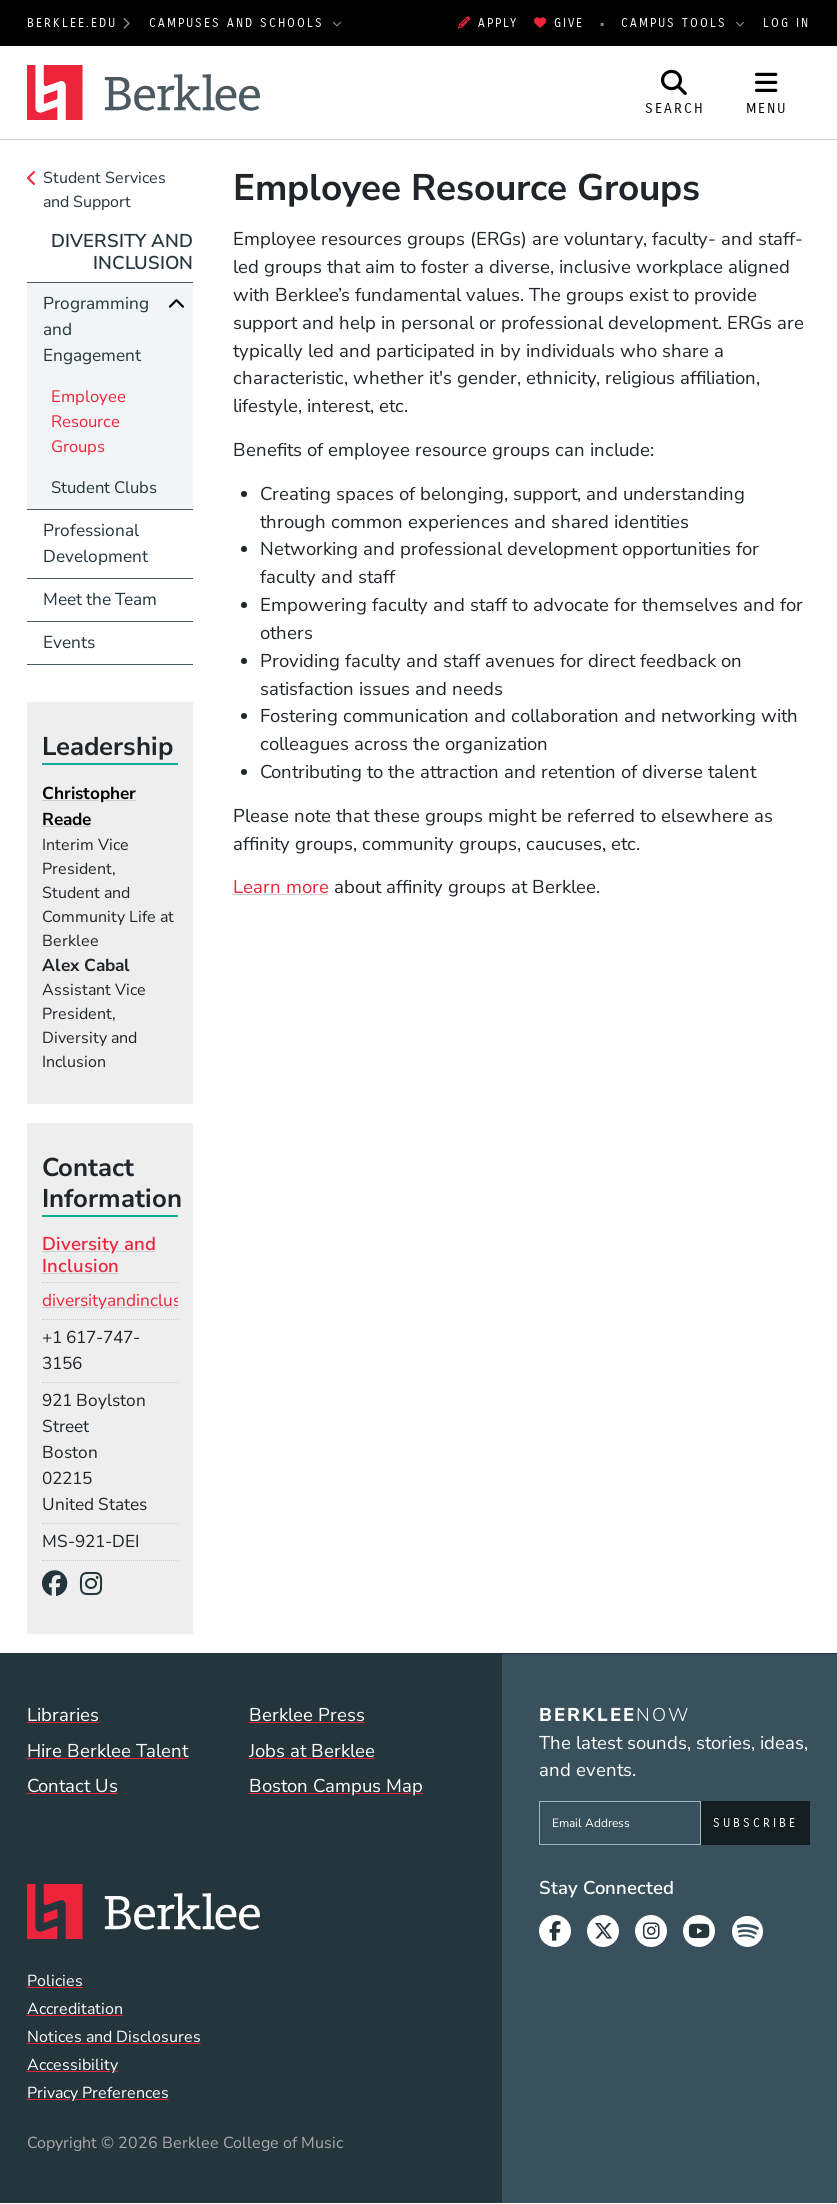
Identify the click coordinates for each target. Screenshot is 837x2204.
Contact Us (72, 1786)
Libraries (63, 1715)
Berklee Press (307, 1715)
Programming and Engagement (96, 329)
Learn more (281, 887)
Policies (55, 1981)
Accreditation (75, 2009)
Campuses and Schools (239, 23)
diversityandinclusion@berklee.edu (176, 1300)
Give (559, 23)
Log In (786, 23)
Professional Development (95, 543)
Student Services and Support (104, 190)
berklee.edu (72, 23)
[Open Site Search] (675, 92)
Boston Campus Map (336, 1786)
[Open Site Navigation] (767, 92)
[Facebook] (61, 1584)
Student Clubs (104, 487)
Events (69, 642)
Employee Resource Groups (88, 421)
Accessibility (72, 2065)
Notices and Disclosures (114, 2037)
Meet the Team (100, 599)
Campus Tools (677, 23)
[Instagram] (98, 1584)
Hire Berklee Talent (107, 1751)
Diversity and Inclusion (122, 252)
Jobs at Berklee (312, 1751)
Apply (488, 23)
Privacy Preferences (98, 2093)
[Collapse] (176, 303)
